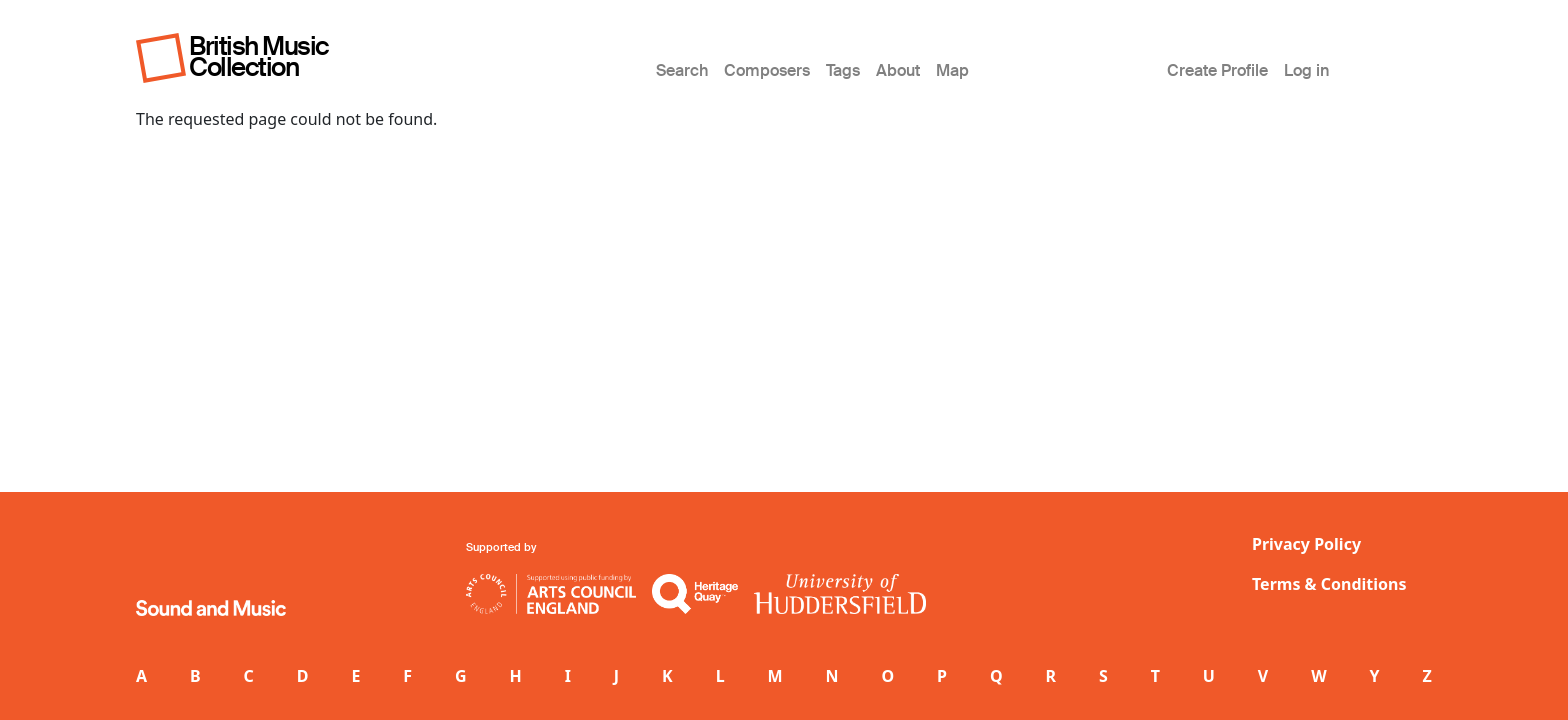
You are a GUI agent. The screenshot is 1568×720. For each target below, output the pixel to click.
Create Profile (1217, 70)
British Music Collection (259, 56)
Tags (843, 70)
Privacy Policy (1306, 544)
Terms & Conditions (1329, 584)
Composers (767, 70)
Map (952, 70)
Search (682, 70)
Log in (1306, 70)
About (898, 70)
